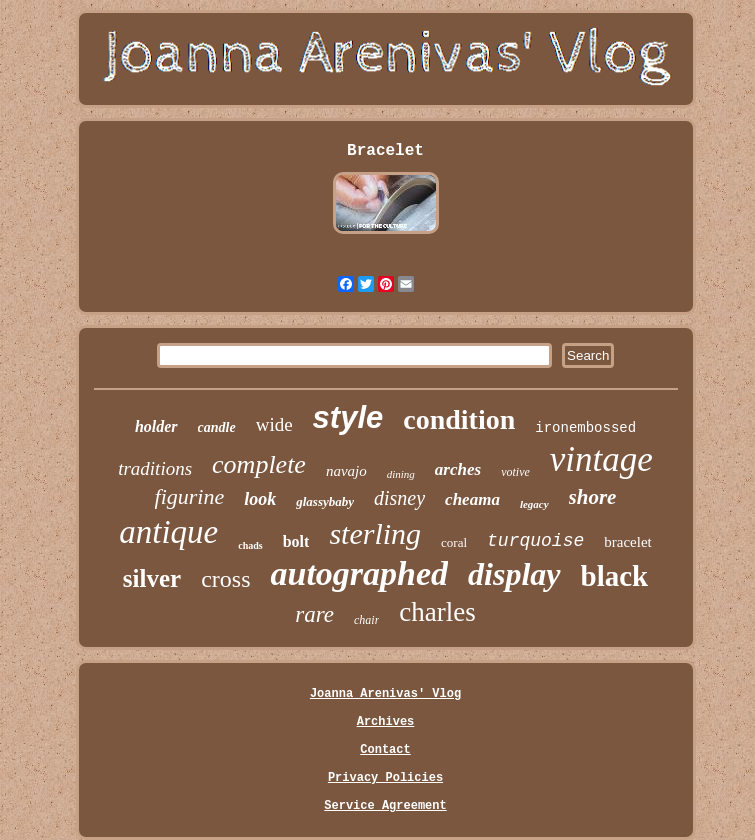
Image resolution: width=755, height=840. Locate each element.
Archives (386, 722)
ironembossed (585, 428)
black (615, 576)
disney (399, 498)
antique (168, 532)
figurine (190, 496)
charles (437, 612)
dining (401, 474)
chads (250, 545)
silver (152, 578)
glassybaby (325, 501)
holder (156, 426)
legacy (534, 504)
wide (274, 424)
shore (593, 497)
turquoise (535, 541)
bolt (296, 541)
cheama (472, 499)
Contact (385, 750)
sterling (375, 533)
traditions (155, 468)
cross (225, 579)
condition (459, 419)
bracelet (627, 542)
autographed (359, 573)
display (514, 574)
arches (458, 469)
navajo (346, 471)
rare (314, 614)
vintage (601, 459)
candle (217, 427)
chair (366, 620)
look (260, 499)
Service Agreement (385, 806)
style (348, 417)
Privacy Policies (385, 778)
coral (454, 542)
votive (515, 472)
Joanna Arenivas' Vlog (385, 694)
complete (259, 464)
